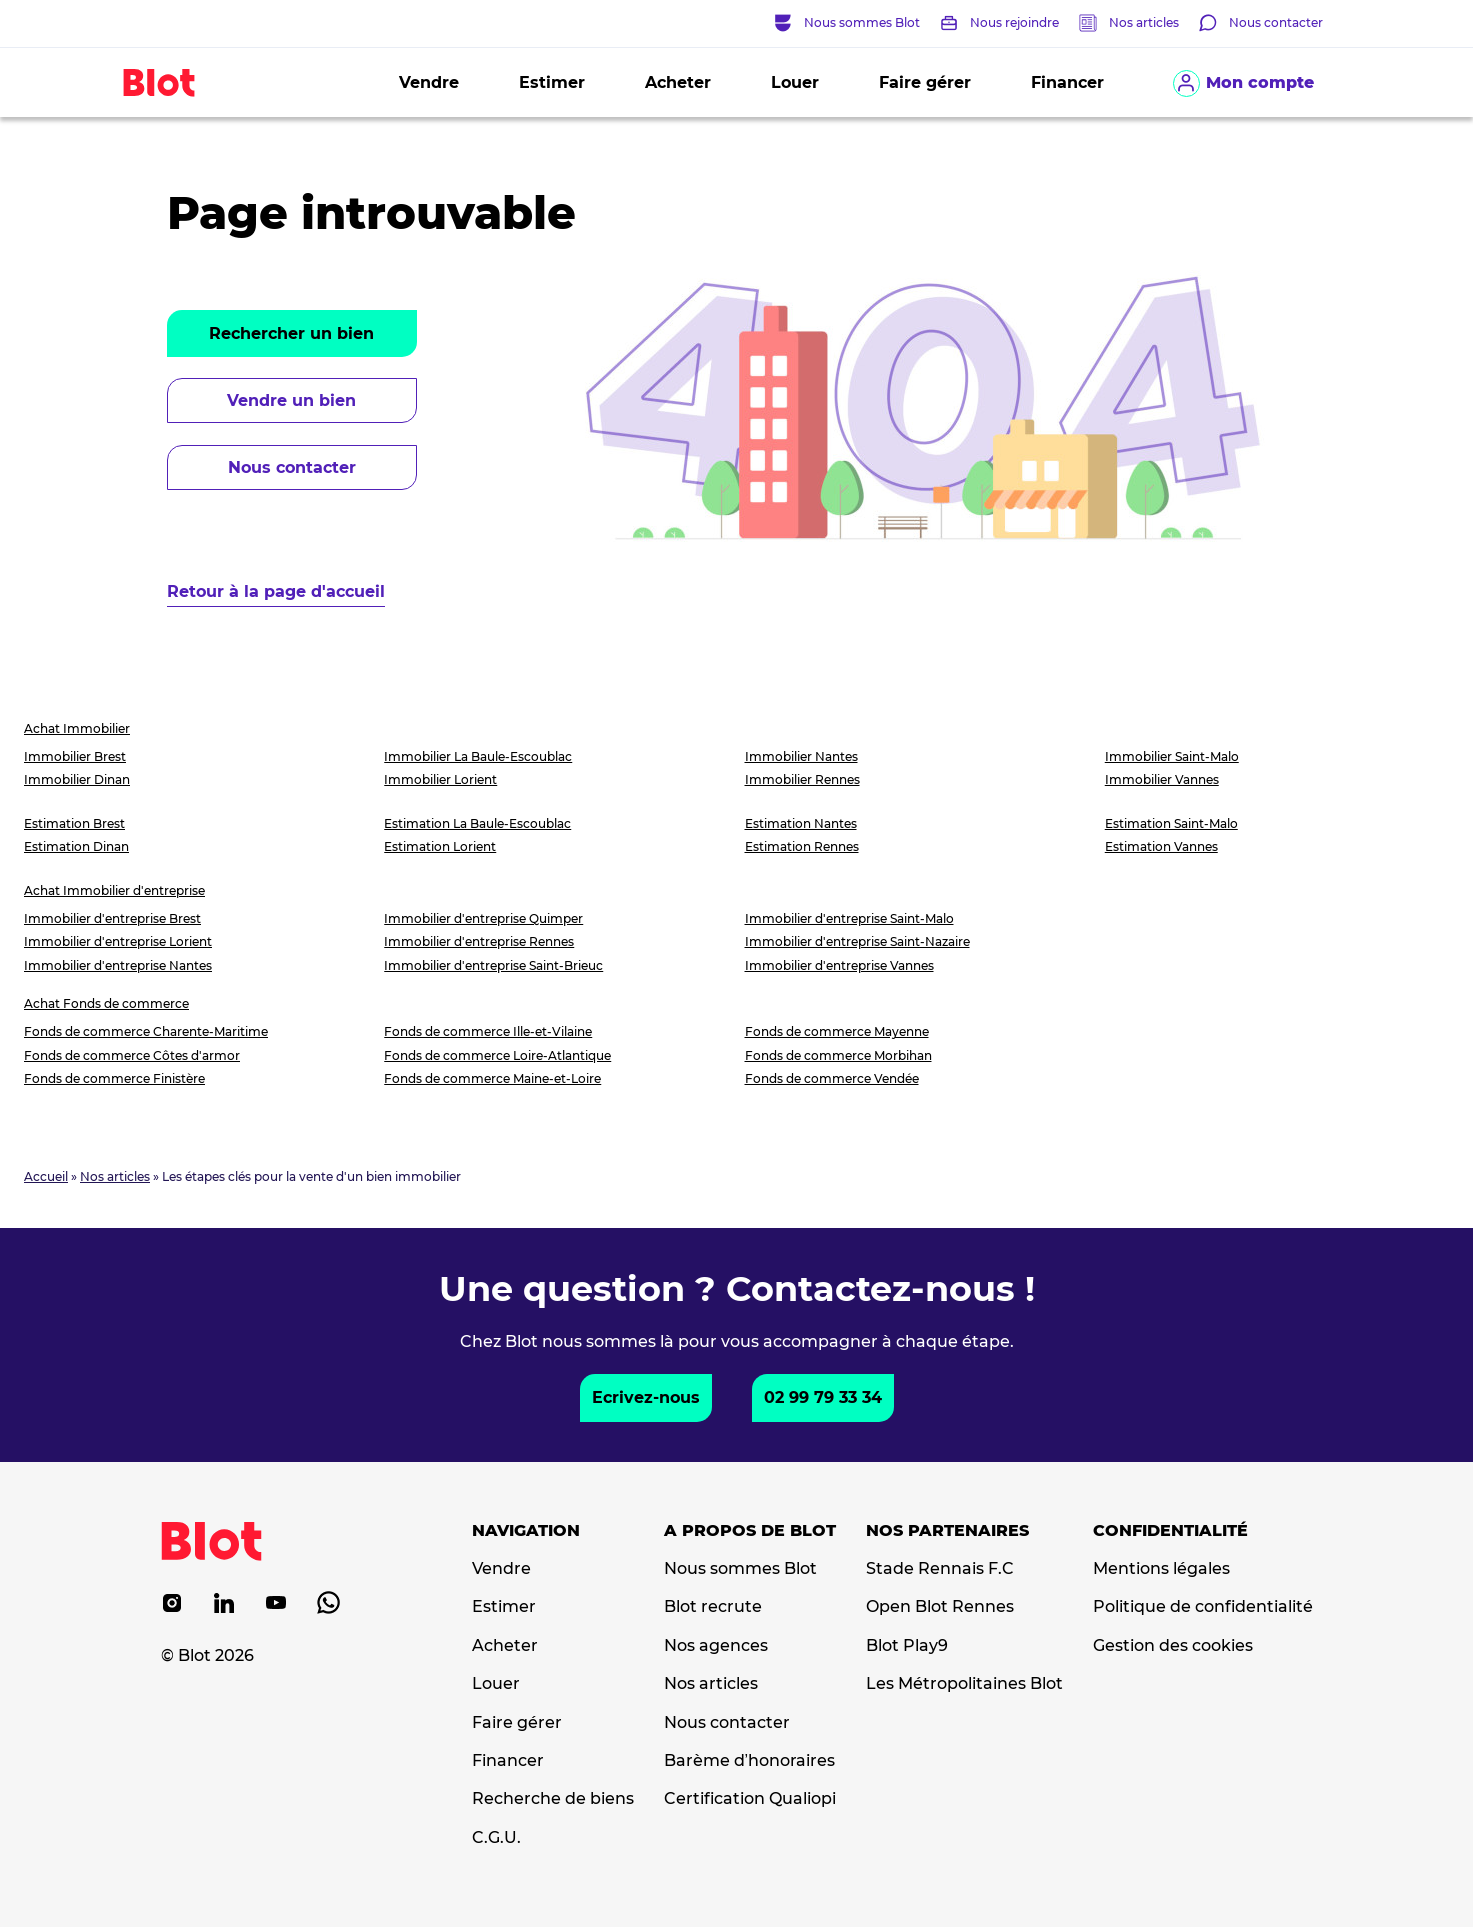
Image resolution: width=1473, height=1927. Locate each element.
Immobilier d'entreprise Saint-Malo (849, 918)
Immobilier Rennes (802, 779)
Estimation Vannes (1161, 846)
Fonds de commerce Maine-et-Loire (492, 1078)
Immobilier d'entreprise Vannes (839, 965)
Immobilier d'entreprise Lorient (118, 941)
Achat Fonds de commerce (106, 1003)
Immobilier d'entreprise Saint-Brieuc (493, 965)
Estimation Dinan (76, 846)
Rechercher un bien (291, 333)
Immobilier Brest (75, 756)
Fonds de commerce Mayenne (837, 1031)
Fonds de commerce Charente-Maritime (146, 1031)
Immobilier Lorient (440, 779)
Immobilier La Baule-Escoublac (478, 756)
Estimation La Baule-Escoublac (477, 823)
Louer (795, 82)
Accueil (46, 1176)
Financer (1067, 82)
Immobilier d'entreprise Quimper (483, 918)
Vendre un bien (291, 400)
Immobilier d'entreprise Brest (112, 918)
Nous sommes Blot (740, 1569)
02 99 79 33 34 (823, 1397)
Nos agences (716, 1646)
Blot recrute (713, 1607)
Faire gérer (925, 82)
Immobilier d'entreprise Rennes (479, 941)
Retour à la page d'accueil (276, 591)
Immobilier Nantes (801, 756)
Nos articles (1144, 22)
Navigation (526, 1531)
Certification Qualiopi (750, 1799)
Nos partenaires (947, 1531)
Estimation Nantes (801, 823)
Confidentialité (1170, 1531)
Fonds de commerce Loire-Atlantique (497, 1055)
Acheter (678, 82)
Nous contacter (292, 467)
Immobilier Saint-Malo (1172, 756)
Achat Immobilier (77, 728)
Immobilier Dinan (77, 779)
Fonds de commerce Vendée (832, 1078)
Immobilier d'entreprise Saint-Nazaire (857, 941)
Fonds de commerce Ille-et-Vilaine (488, 1031)
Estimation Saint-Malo (1171, 823)
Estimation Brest (74, 823)
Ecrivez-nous (646, 1397)
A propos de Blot (750, 1531)
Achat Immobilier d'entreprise (114, 890)
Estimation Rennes (802, 846)
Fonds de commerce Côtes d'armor (132, 1055)
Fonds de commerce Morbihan (838, 1055)
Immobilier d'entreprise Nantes (118, 965)
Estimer (552, 82)
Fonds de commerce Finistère (114, 1078)
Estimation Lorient (440, 846)
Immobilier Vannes (1162, 779)
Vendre (429, 82)
